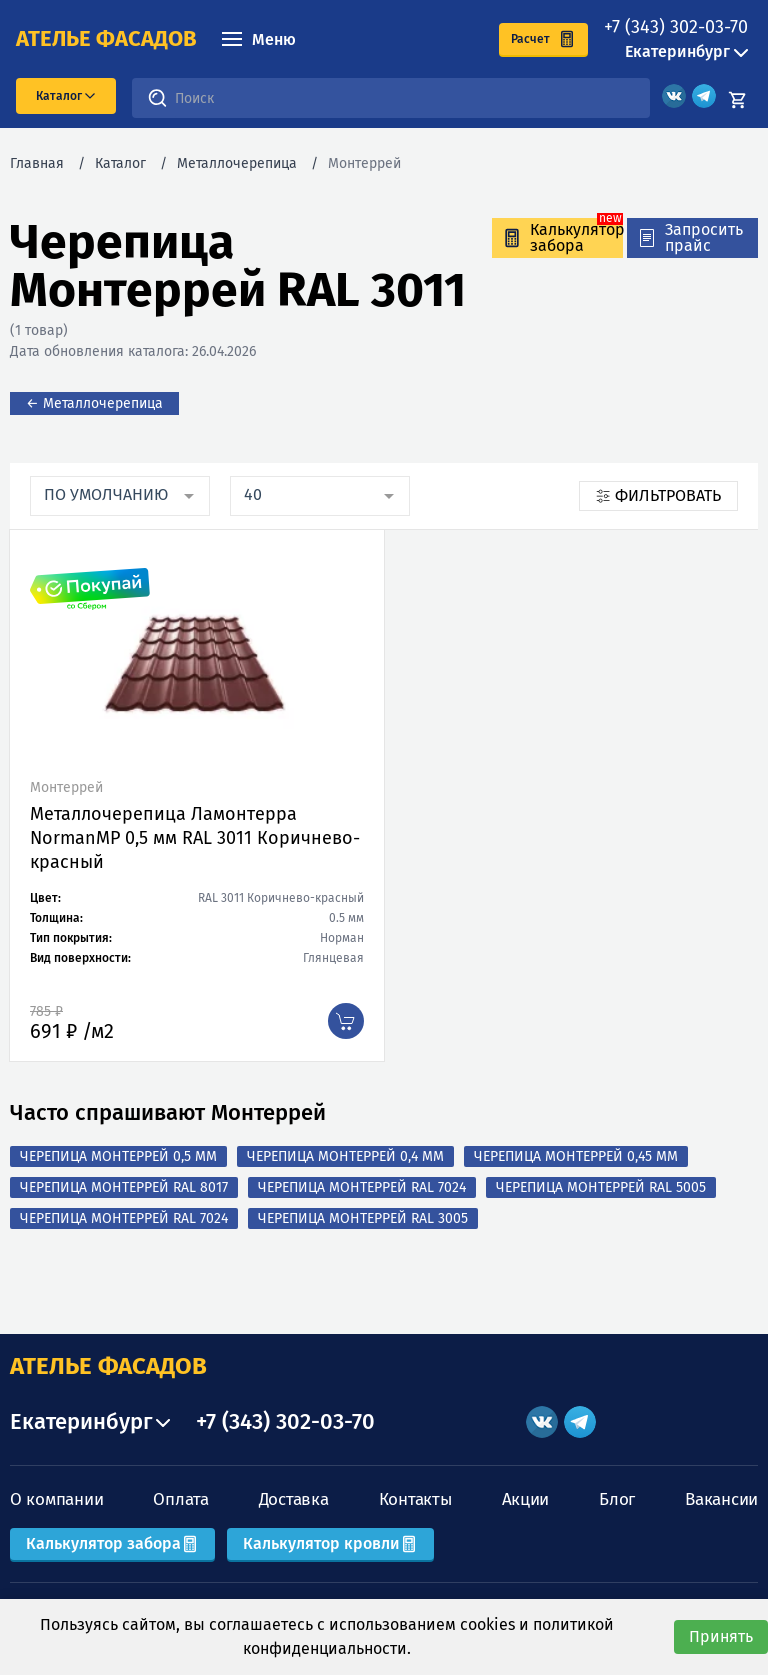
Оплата (180, 1499)
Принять (721, 1636)
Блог (617, 1499)
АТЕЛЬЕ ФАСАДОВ (108, 1366)
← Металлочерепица (94, 403)
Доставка (294, 1499)
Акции (526, 1499)
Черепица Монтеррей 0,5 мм (118, 1156)
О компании (56, 1499)
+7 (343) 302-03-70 (676, 27)
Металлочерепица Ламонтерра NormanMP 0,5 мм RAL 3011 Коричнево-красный (195, 838)
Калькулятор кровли (330, 1543)
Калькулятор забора (112, 1543)
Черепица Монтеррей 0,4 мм (345, 1156)
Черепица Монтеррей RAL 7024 (362, 1187)
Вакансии (721, 1499)
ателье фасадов (106, 39)
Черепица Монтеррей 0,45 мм (576, 1156)
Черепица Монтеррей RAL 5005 (601, 1187)
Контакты (415, 1499)
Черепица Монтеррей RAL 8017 (124, 1187)
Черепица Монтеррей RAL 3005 (363, 1218)
